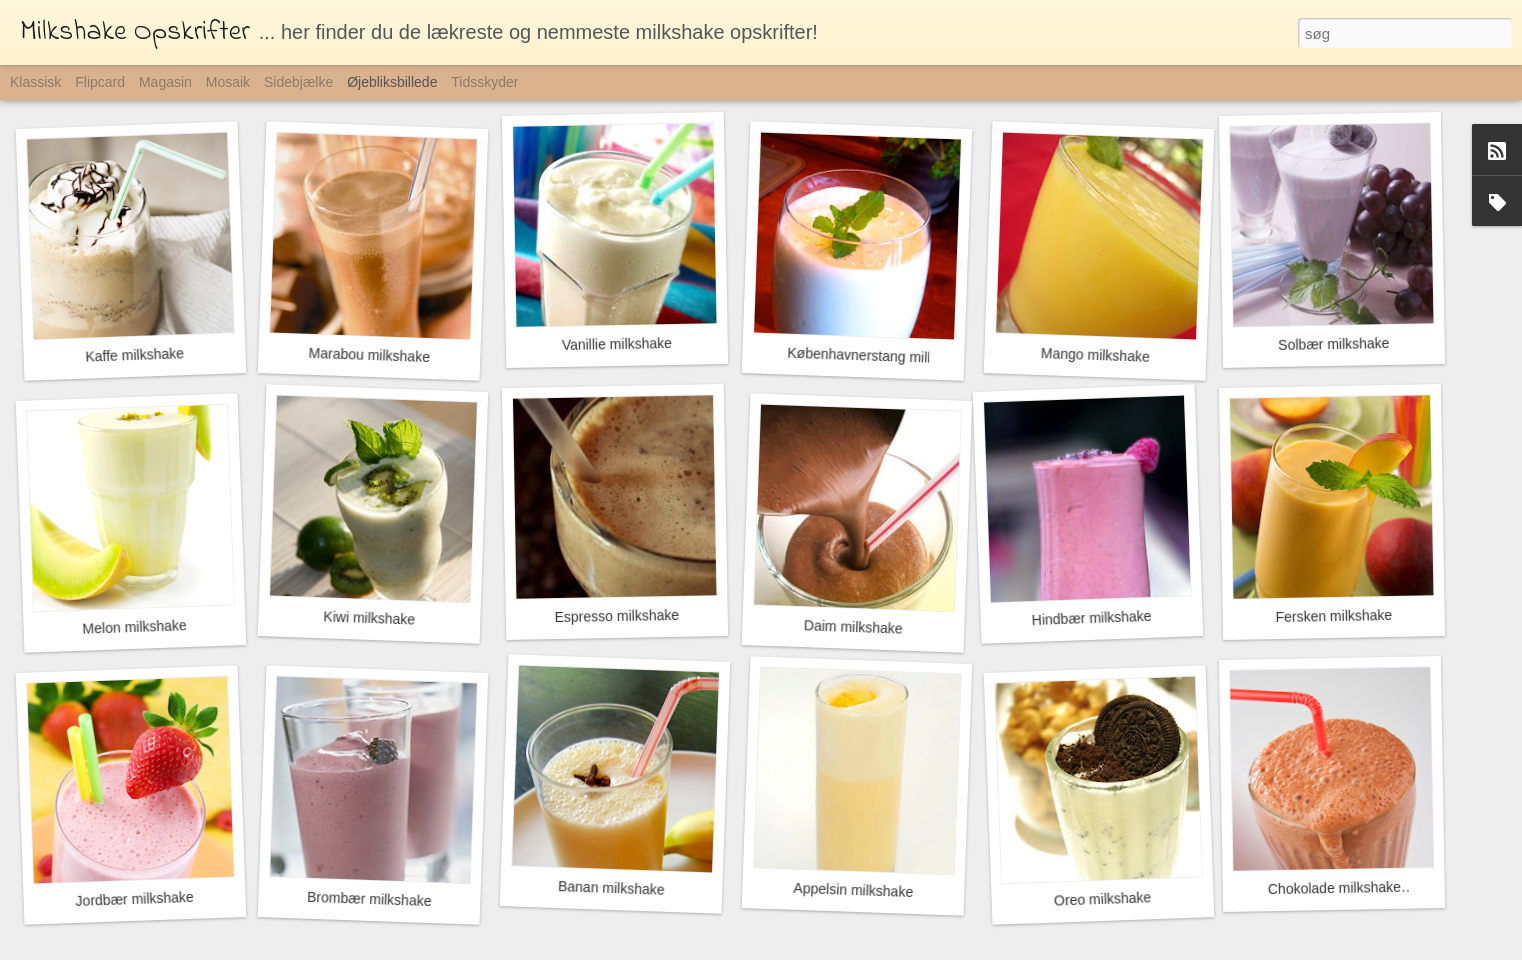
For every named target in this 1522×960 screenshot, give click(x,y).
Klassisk (35, 82)
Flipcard (100, 82)
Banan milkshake (611, 888)
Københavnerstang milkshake (879, 356)
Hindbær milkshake (1091, 618)
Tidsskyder (484, 82)
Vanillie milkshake (617, 344)
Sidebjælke (298, 82)
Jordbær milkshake (134, 899)
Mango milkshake (1095, 355)
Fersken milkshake (1333, 616)
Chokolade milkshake (1334, 888)
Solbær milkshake (1334, 344)
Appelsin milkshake (853, 890)
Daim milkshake (853, 626)
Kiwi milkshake (369, 617)
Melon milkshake (134, 627)
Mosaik (228, 82)
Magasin (165, 82)
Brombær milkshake (369, 899)
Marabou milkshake (369, 355)
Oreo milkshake (1103, 898)
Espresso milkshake (616, 616)
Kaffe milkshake (134, 354)
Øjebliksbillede (392, 82)
